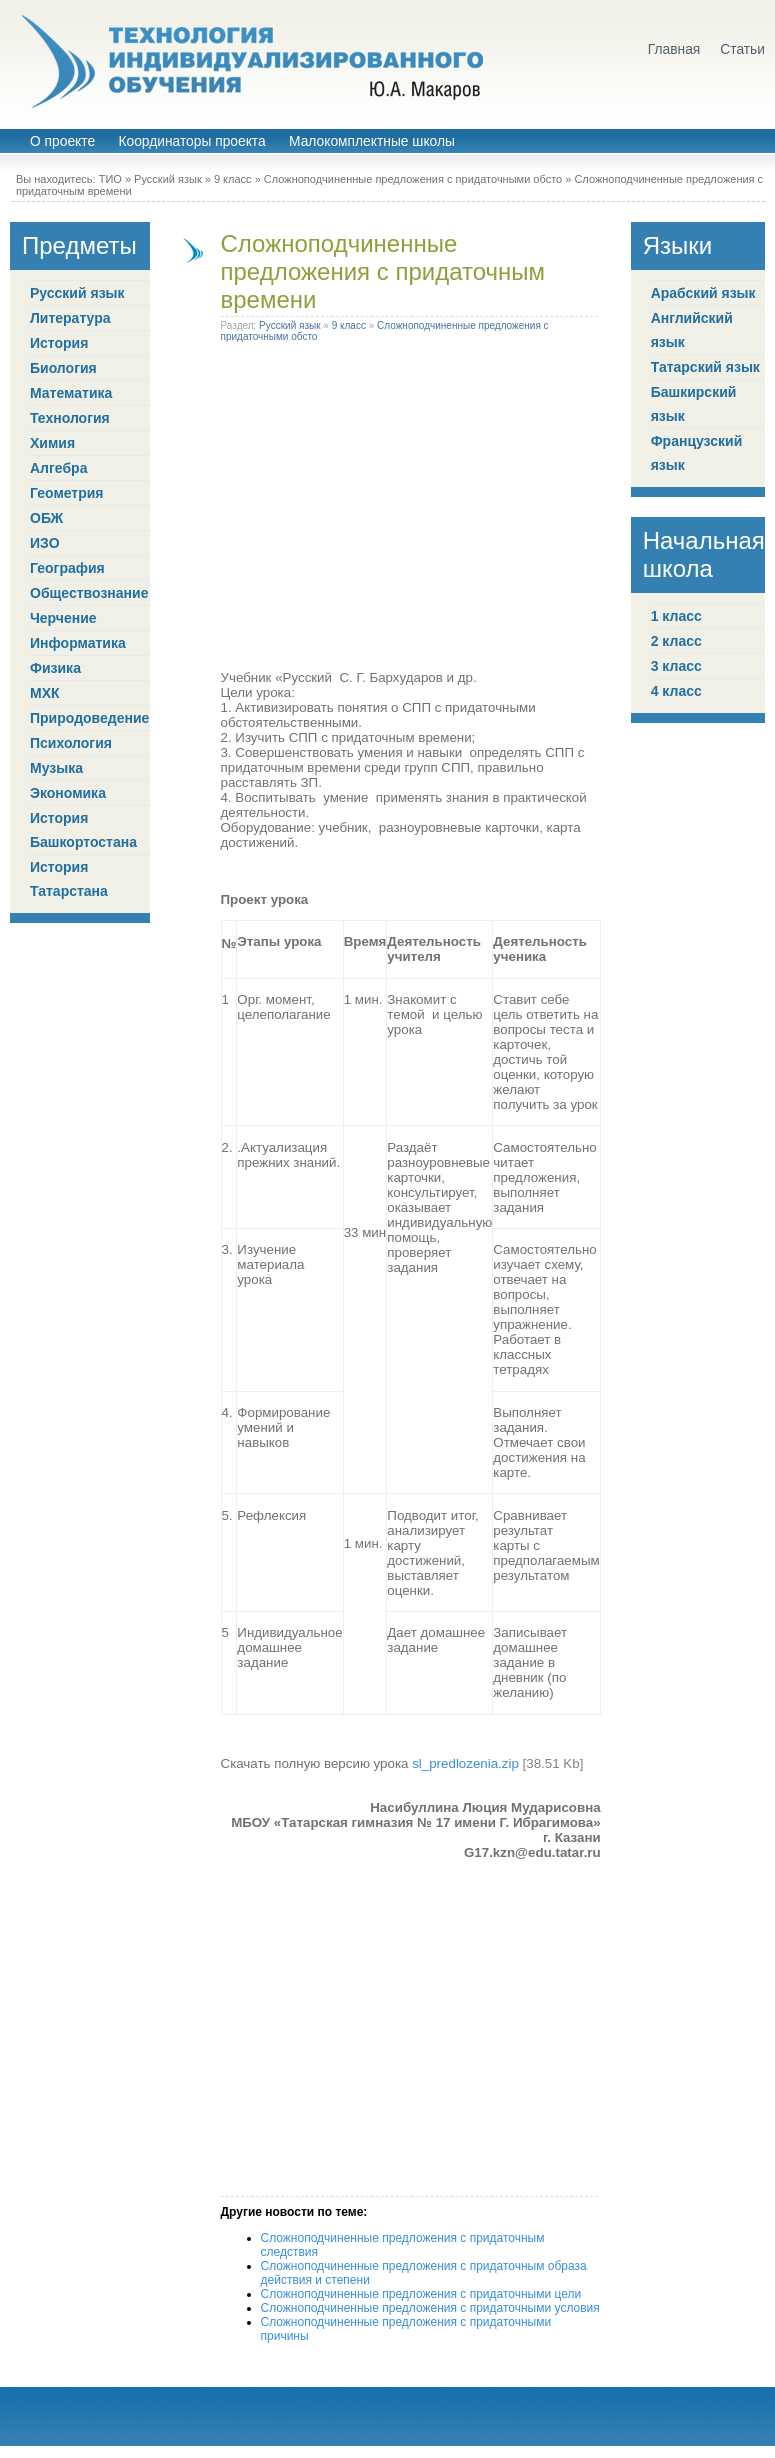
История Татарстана (69, 879)
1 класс (676, 616)
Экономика (68, 793)
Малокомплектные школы (372, 141)
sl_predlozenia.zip (465, 1763)
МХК (45, 693)
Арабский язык (703, 293)
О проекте (62, 141)
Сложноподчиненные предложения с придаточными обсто (413, 179)
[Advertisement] (187, 510)
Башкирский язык (694, 404)
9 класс (233, 179)
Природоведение (89, 718)
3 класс (676, 666)
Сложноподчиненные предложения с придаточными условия (430, 2308)
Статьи (742, 49)
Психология (71, 743)
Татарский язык (705, 367)
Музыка (56, 768)
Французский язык (697, 453)
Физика (55, 668)
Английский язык (692, 330)
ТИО (110, 179)
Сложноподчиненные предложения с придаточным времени (383, 271)
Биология (63, 368)
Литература (70, 318)
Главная (674, 49)
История (59, 343)
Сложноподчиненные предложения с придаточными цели (421, 2294)
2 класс (676, 641)
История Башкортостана (83, 830)
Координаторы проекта (191, 141)
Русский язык (168, 179)
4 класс (676, 691)
